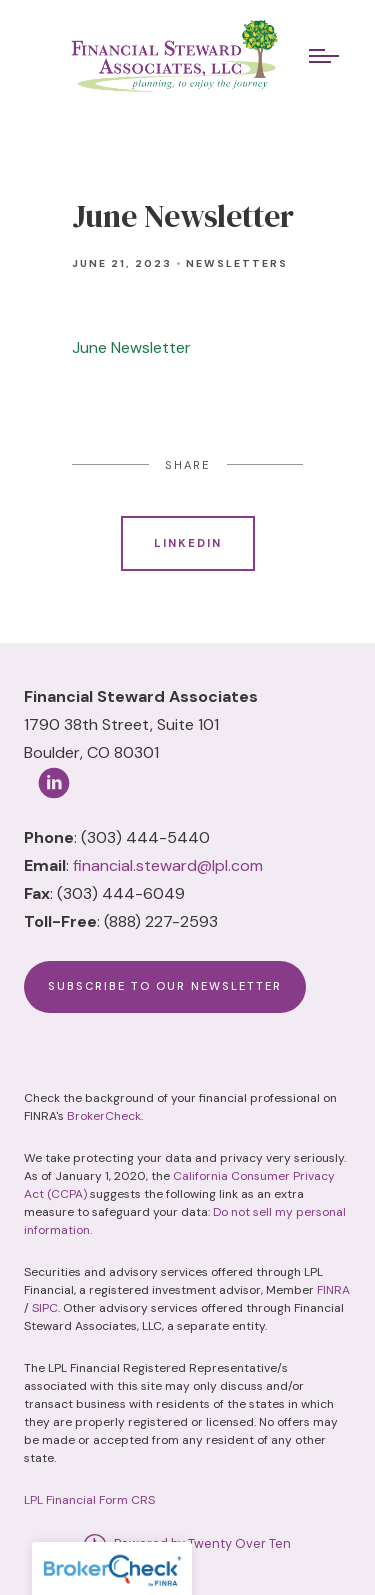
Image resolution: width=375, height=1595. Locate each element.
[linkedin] (54, 783)
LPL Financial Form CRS (89, 1500)
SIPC (45, 1308)
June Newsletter (133, 347)
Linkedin (188, 543)
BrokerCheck (104, 1116)
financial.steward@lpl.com (168, 865)
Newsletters (237, 263)
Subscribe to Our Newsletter (165, 986)
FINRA (333, 1290)
